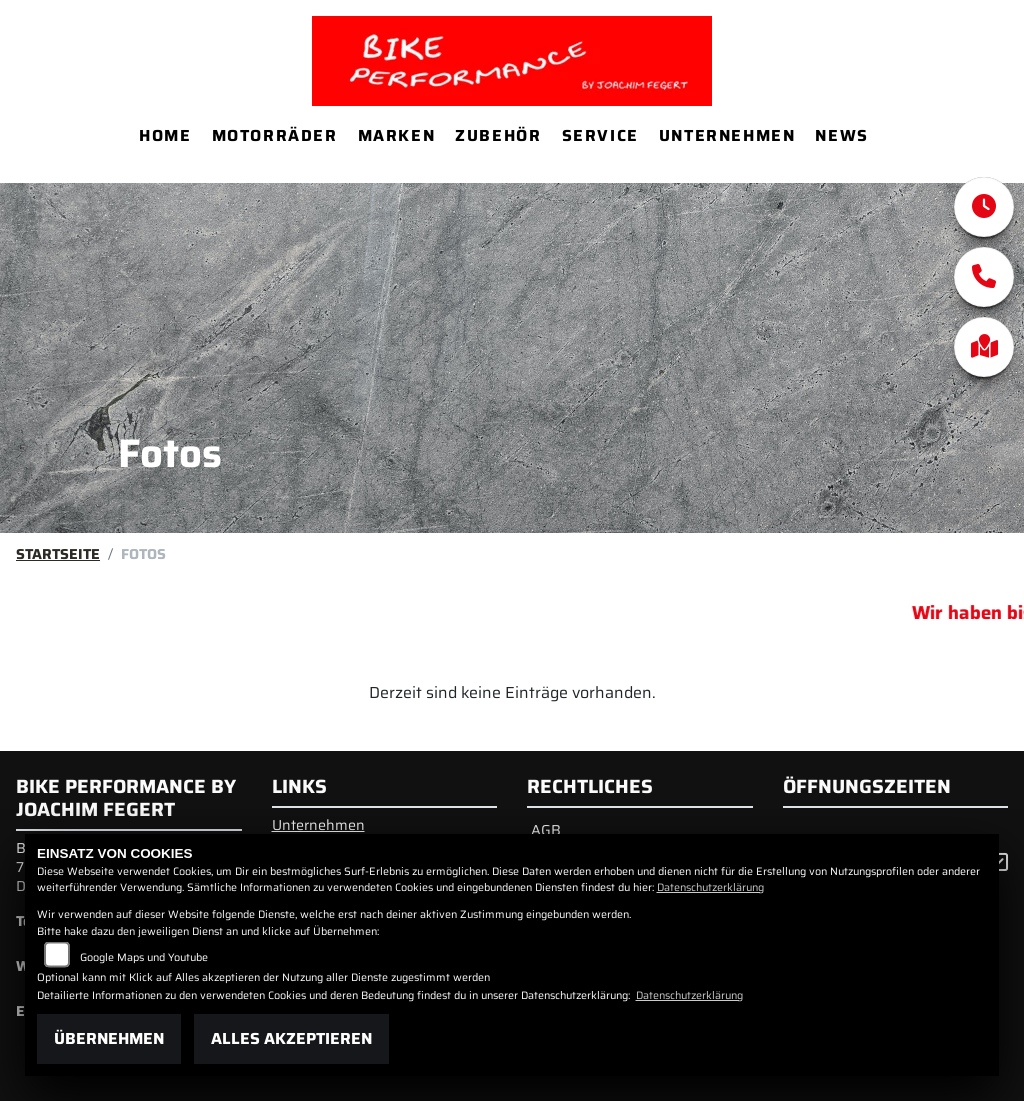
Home (165, 135)
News (841, 135)
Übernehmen (109, 1038)
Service (600, 135)
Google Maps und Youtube (144, 957)
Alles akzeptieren (291, 1038)
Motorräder (275, 135)
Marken (397, 135)
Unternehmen (727, 135)
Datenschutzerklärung (710, 887)
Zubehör (498, 135)
